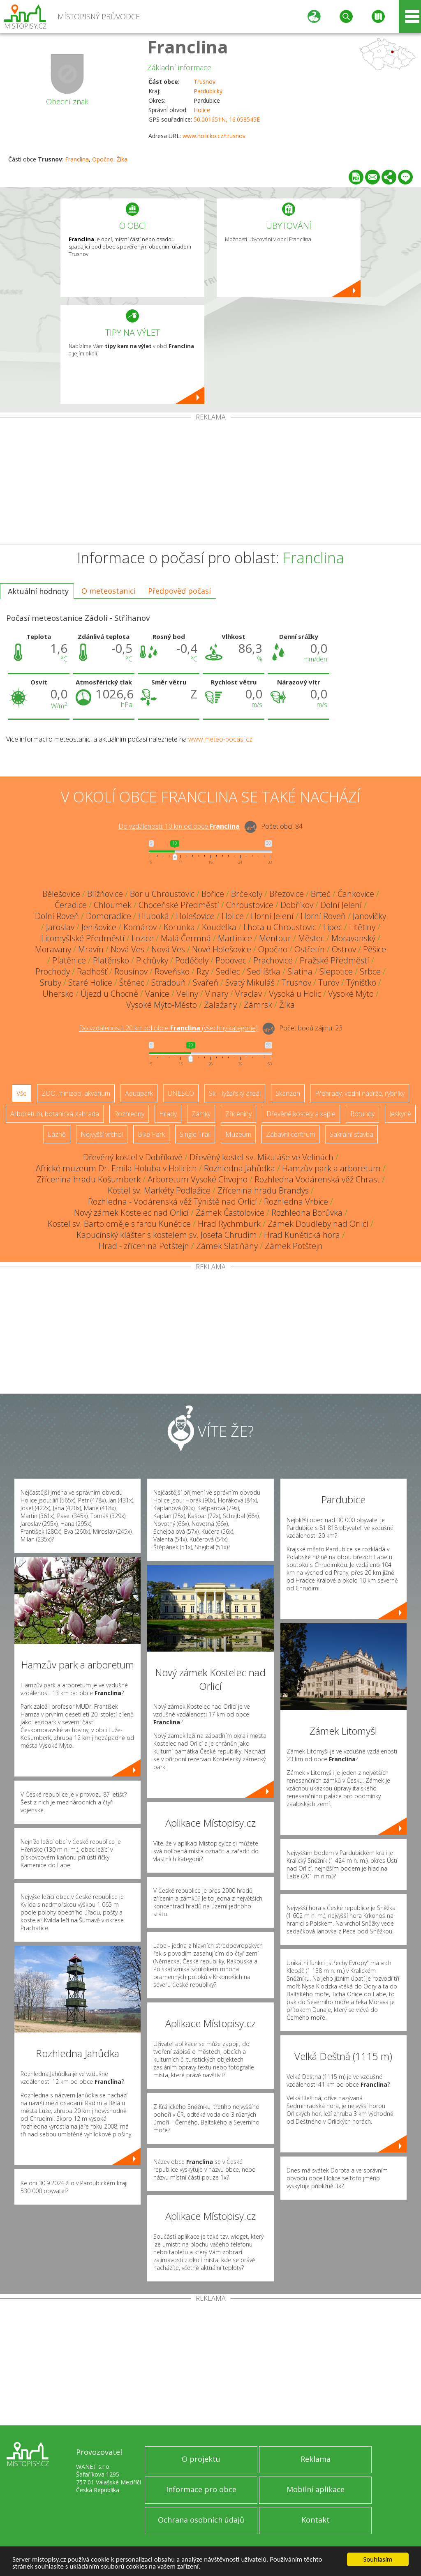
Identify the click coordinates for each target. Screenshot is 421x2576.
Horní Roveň (323, 916)
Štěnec (131, 982)
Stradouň (168, 982)
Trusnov (204, 81)
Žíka (122, 159)
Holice (202, 110)
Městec (311, 938)
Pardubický (208, 91)
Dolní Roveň (57, 916)
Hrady (168, 1113)
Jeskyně (400, 1113)
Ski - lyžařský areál (235, 1093)
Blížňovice (105, 893)
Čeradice (71, 904)
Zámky (201, 1113)
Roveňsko (172, 971)
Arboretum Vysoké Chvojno (198, 1179)
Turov (328, 982)
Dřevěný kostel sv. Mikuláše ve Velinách (261, 1157)
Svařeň (205, 982)
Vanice (157, 993)
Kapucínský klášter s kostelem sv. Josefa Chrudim (166, 1234)
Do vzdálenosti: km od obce (179, 826)
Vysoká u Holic (295, 993)
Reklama (316, 2459)
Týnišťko (361, 982)
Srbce (370, 971)
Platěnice (69, 960)
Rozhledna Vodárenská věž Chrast (317, 1179)
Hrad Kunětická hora (302, 1234)
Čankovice (356, 893)
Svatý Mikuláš (250, 982)
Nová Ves (127, 949)
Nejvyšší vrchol (102, 1134)
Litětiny (362, 927)
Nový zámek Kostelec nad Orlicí (131, 1212)
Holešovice (195, 916)
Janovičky (369, 916)
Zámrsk (258, 1004)
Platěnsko (111, 960)
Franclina (187, 46)
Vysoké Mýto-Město (161, 1004)
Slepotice (336, 971)
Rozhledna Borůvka (306, 1212)
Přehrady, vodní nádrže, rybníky (360, 1093)
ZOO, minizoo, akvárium (76, 1093)
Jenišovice (98, 927)
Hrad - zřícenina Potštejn (144, 1245)
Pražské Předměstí (334, 960)
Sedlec (228, 971)
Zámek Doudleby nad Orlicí (318, 1223)
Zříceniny (238, 1113)
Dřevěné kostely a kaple (300, 1113)
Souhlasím (378, 2559)
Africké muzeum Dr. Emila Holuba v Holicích (116, 1168)
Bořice (212, 893)
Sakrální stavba (351, 1134)
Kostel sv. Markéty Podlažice (159, 1190)
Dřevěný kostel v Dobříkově (133, 1157)
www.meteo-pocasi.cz (220, 739)
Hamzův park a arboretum (331, 1168)
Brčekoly (246, 893)
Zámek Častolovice (230, 1212)
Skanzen (287, 1093)
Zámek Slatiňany (227, 1245)
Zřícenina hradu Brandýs (263, 1190)
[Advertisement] (210, 482)
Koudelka (219, 927)
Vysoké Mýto (351, 993)
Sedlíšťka (263, 971)
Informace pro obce (201, 2489)
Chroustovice (249, 904)
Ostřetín (309, 949)
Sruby (50, 982)
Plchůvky (152, 960)
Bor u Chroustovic (162, 893)
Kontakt (315, 2520)
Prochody (52, 971)
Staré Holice (90, 982)
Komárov (140, 927)
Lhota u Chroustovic (279, 927)
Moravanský (353, 938)
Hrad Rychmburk (229, 1223)
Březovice (286, 893)
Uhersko (58, 993)
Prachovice (273, 960)
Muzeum (238, 1134)
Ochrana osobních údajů (201, 2520)
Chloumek (113, 904)
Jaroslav (60, 927)
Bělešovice (61, 893)
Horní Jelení (272, 916)
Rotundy (362, 1113)
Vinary (216, 993)
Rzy (203, 971)
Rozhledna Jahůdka (239, 1168)
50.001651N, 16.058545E (227, 119)
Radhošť (92, 971)
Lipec (332, 927)
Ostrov (344, 949)
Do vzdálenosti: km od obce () (168, 1028)
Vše (21, 1093)
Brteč (321, 893)
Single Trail (195, 1134)
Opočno (102, 159)
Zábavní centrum (290, 1134)
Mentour (275, 938)
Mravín (91, 949)
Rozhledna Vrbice (296, 1201)
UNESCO (181, 1093)
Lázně (57, 1134)
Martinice (235, 938)
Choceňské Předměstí (179, 904)
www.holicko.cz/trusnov (214, 136)
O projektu (201, 2459)
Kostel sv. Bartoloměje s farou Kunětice (119, 1223)
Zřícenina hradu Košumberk (89, 1179)
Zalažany (220, 1004)
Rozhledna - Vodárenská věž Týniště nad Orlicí (172, 1201)
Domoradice (108, 916)
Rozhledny (129, 1113)
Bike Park (151, 1134)
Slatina (299, 971)
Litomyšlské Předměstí (83, 938)
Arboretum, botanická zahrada (54, 1113)
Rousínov (131, 971)
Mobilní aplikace (316, 2489)
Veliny (187, 993)
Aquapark (139, 1093)
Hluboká (153, 916)
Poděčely (191, 960)
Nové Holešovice (221, 949)
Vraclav (248, 993)
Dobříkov (296, 904)
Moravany (53, 949)
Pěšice (374, 949)
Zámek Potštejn (294, 1245)
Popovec (230, 960)
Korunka (179, 927)
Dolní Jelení (341, 904)
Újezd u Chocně (109, 993)
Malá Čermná (186, 938)
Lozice (143, 938)
